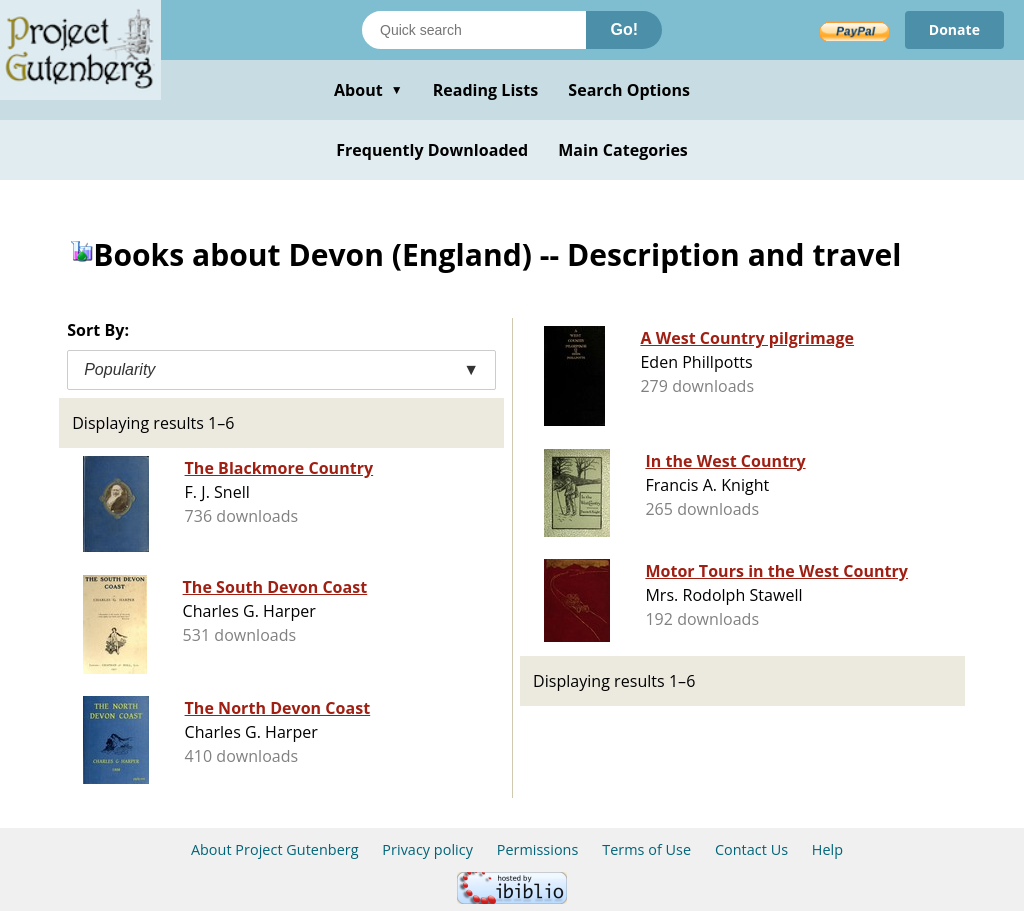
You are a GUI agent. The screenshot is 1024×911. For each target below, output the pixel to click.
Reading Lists (486, 90)
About (368, 90)
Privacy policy (427, 849)
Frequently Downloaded (432, 150)
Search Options (629, 90)
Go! (624, 29)
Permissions (538, 849)
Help (827, 849)
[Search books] (474, 30)
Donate (954, 29)
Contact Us (751, 849)
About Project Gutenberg (275, 849)
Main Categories (623, 150)
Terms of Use (646, 849)
